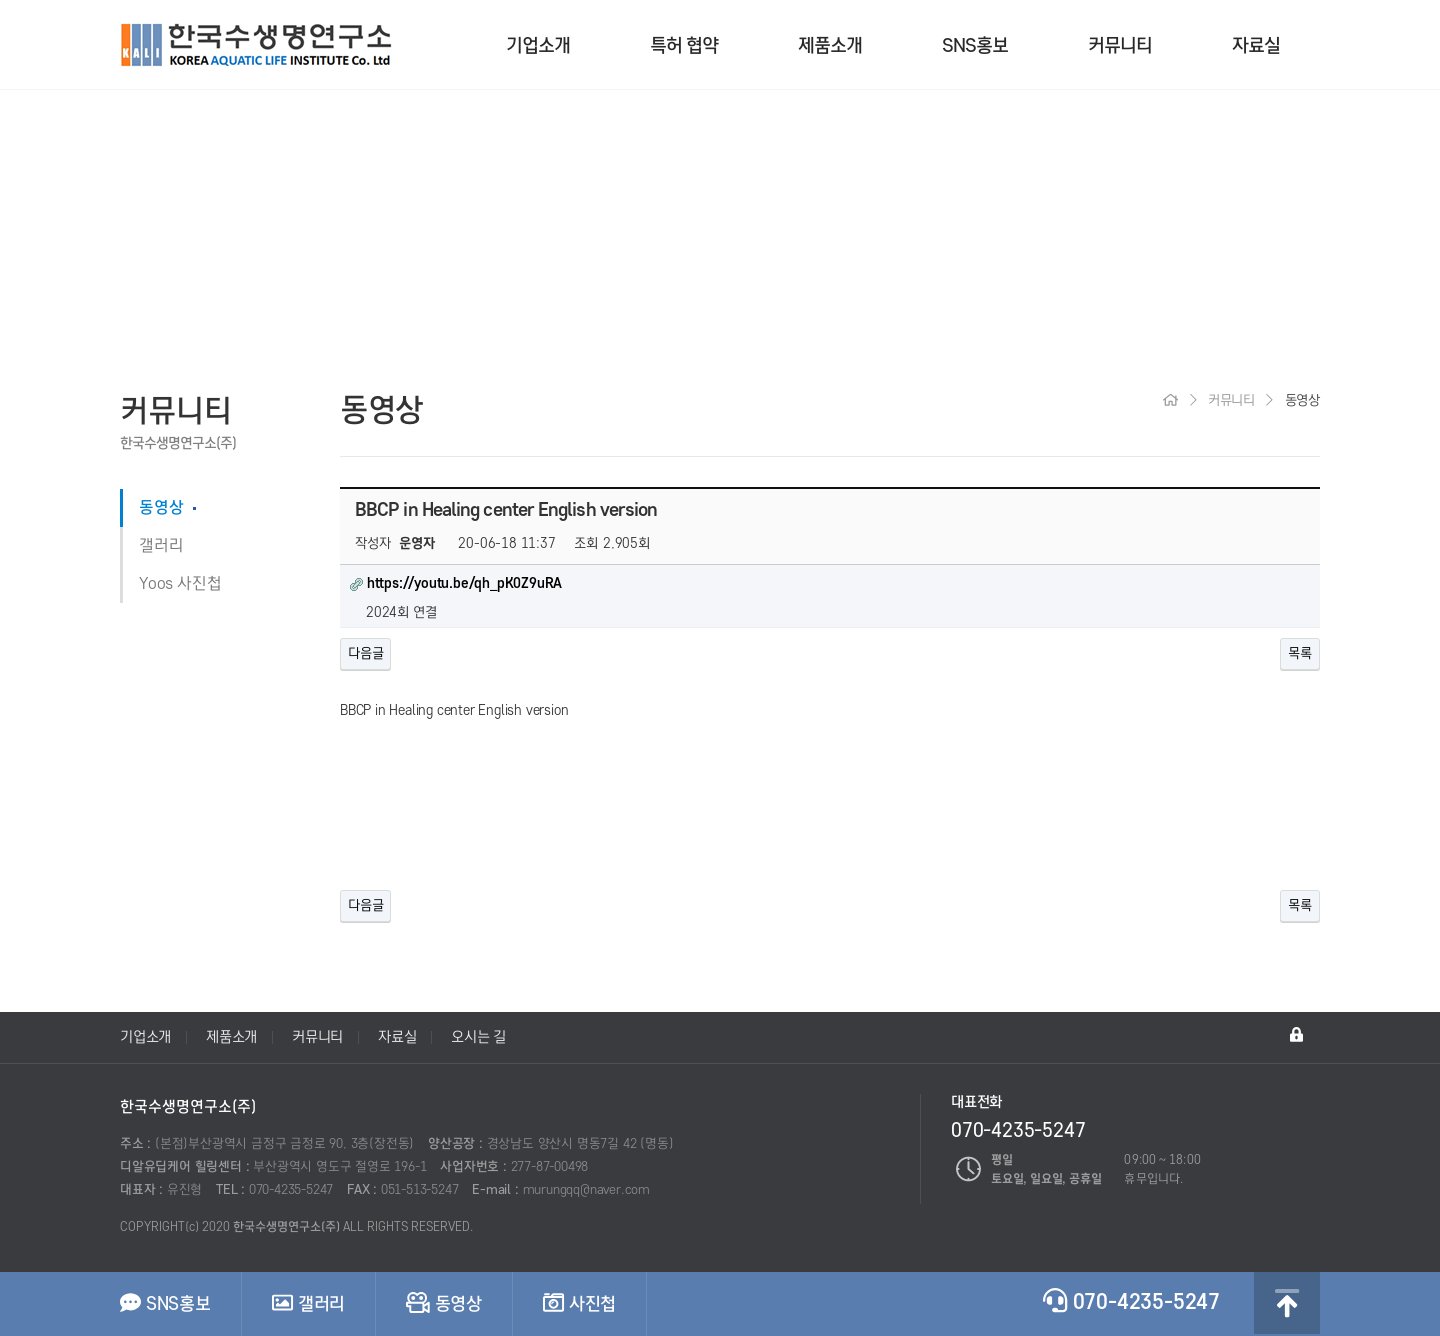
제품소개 (830, 45)
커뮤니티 (1120, 45)
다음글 (365, 653)
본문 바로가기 (0, 0)
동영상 (161, 508)
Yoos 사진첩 (180, 584)
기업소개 (538, 45)
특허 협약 (684, 45)
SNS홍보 (975, 45)
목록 (1300, 653)
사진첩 (579, 1303)
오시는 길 (478, 1037)
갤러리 (161, 546)
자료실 (1256, 45)
